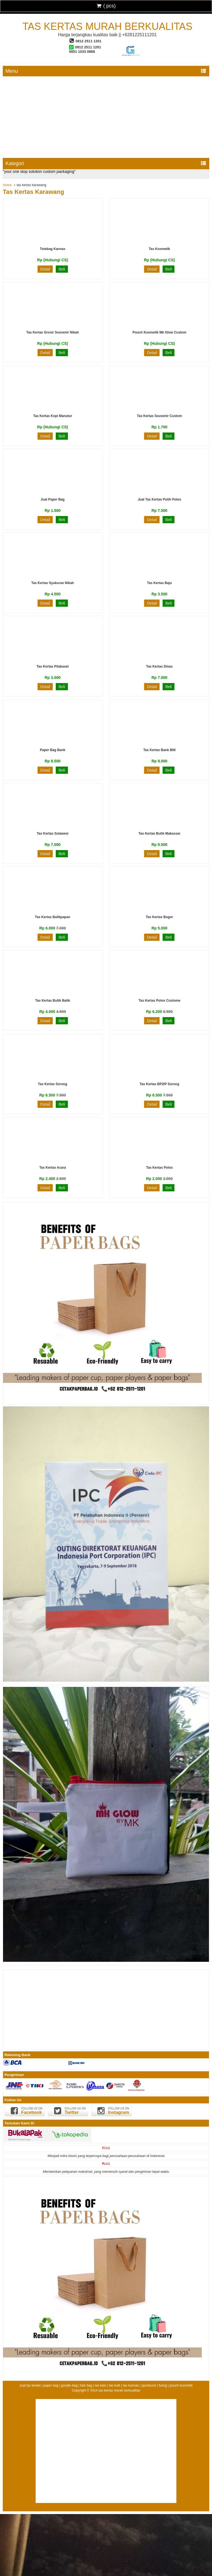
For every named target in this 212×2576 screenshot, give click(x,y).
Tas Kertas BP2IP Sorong (159, 1084)
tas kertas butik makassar (160, 833)
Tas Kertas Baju (159, 583)
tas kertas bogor (159, 917)
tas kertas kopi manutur (52, 416)
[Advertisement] (106, 116)
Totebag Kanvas (52, 249)
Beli (62, 269)
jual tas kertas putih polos (159, 499)
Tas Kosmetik (159, 249)
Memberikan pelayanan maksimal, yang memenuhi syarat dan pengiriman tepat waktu (106, 2172)
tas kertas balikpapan (52, 917)
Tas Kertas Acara (52, 1168)
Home (7, 185)
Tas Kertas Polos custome (159, 1000)
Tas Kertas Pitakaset (52, 666)
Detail (45, 269)
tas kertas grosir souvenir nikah (52, 332)
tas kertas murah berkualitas (107, 26)
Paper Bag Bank (52, 750)
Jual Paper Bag (53, 499)
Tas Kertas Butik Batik (52, 1000)
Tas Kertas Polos (159, 1168)
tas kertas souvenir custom (159, 416)
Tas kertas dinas (159, 666)
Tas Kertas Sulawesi (52, 833)
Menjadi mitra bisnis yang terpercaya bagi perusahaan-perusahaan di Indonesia (106, 2156)
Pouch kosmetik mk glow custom (159, 332)
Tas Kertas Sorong (52, 1084)
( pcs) (106, 6)
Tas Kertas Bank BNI (159, 750)
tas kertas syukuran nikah (52, 583)
